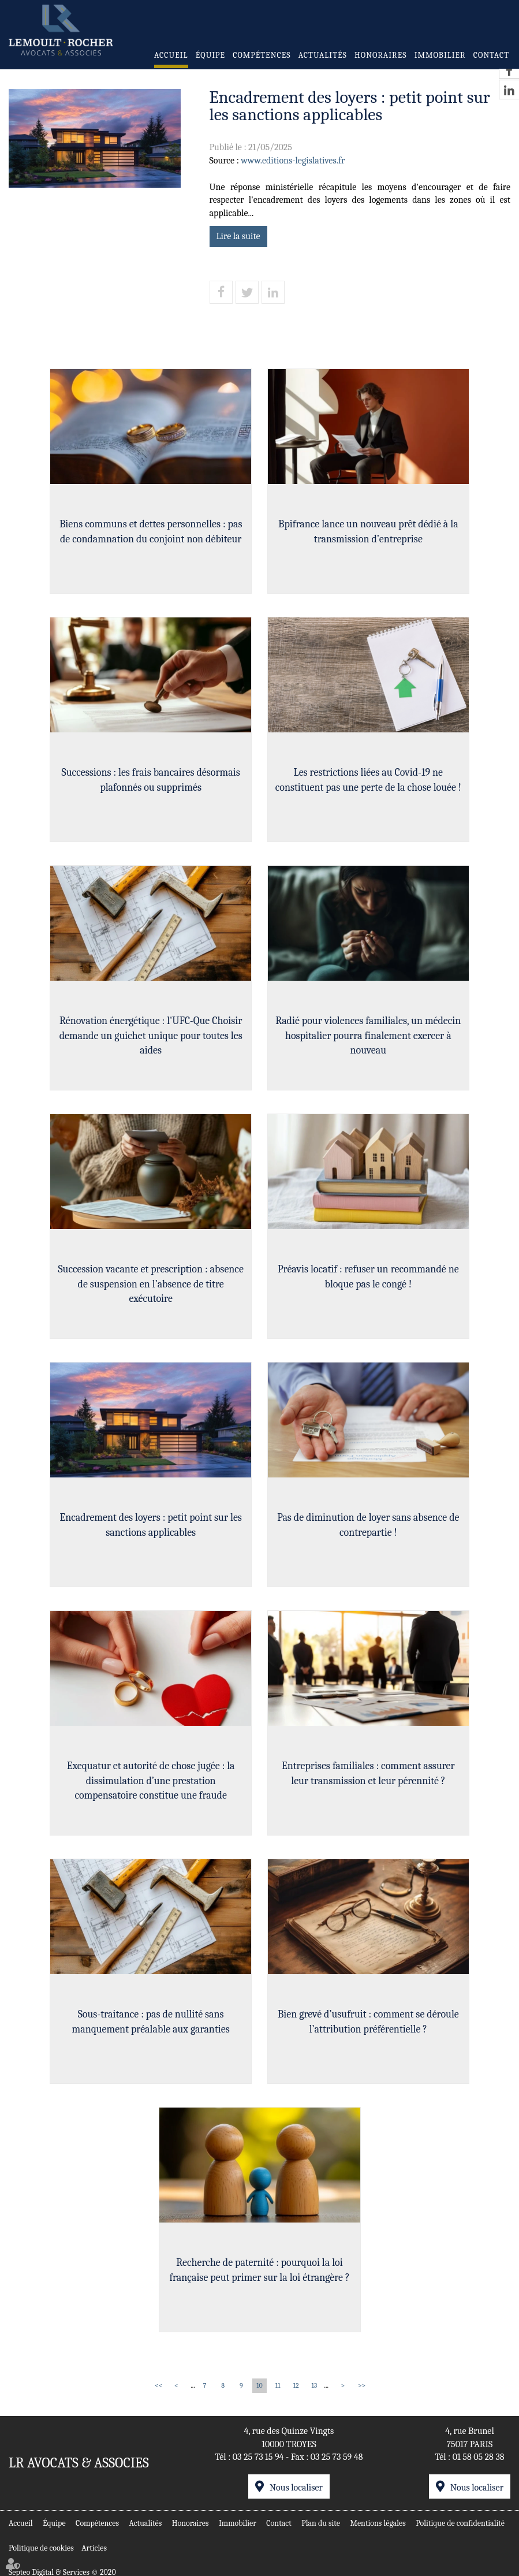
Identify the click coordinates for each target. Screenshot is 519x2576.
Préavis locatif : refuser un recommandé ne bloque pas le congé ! (372, 1284)
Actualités (322, 55)
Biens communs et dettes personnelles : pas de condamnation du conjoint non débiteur (146, 539)
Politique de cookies (41, 2545)
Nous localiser (296, 2487)
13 (314, 2385)
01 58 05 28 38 (479, 2457)
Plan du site (320, 2520)
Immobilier (440, 55)
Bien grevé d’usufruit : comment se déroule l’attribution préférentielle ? (372, 2029)
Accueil (171, 55)
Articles (94, 2545)
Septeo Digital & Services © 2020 (62, 2570)
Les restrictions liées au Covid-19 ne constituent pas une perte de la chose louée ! (372, 788)
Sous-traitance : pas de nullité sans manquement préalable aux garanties (147, 2029)
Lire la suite (238, 236)
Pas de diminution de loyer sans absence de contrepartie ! (372, 1533)
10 (259, 2385)
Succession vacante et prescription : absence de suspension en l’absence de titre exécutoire (147, 1292)
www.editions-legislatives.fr (293, 160)
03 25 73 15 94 (258, 2457)
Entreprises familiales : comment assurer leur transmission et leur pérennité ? (372, 1781)
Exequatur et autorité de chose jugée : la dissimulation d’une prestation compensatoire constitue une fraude (147, 1789)
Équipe (210, 55)
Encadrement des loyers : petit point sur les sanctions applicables (147, 1533)
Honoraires (380, 55)
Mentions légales (377, 2520)
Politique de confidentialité (460, 2520)
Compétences (261, 55)
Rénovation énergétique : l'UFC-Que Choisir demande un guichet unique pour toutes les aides (146, 1043)
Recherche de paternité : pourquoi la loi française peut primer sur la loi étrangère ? (259, 2278)
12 (296, 2385)
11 (278, 2385)
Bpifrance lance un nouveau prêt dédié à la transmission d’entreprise (372, 539)
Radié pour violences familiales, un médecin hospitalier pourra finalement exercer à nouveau (372, 1043)
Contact (491, 55)
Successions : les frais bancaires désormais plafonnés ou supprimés (147, 788)
